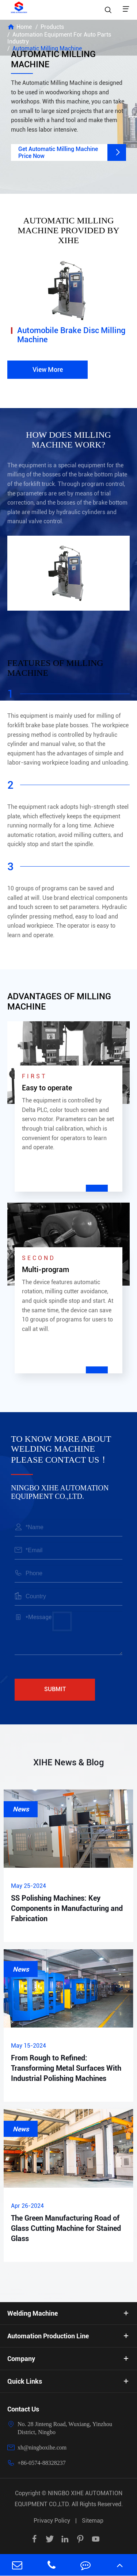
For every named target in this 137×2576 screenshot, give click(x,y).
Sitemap (92, 2520)
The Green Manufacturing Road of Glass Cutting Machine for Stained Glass (66, 2228)
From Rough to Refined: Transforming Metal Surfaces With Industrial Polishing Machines (66, 2068)
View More (48, 369)
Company (21, 2358)
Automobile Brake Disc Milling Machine (71, 335)
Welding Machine (32, 2313)
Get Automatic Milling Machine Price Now (72, 152)
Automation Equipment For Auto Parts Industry (59, 38)
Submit (55, 1689)
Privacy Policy (52, 2520)
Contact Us (23, 2409)
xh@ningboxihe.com (42, 2447)
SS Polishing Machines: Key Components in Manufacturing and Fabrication (67, 1908)
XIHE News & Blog (68, 1762)
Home (24, 26)
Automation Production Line (48, 2336)
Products (52, 26)
